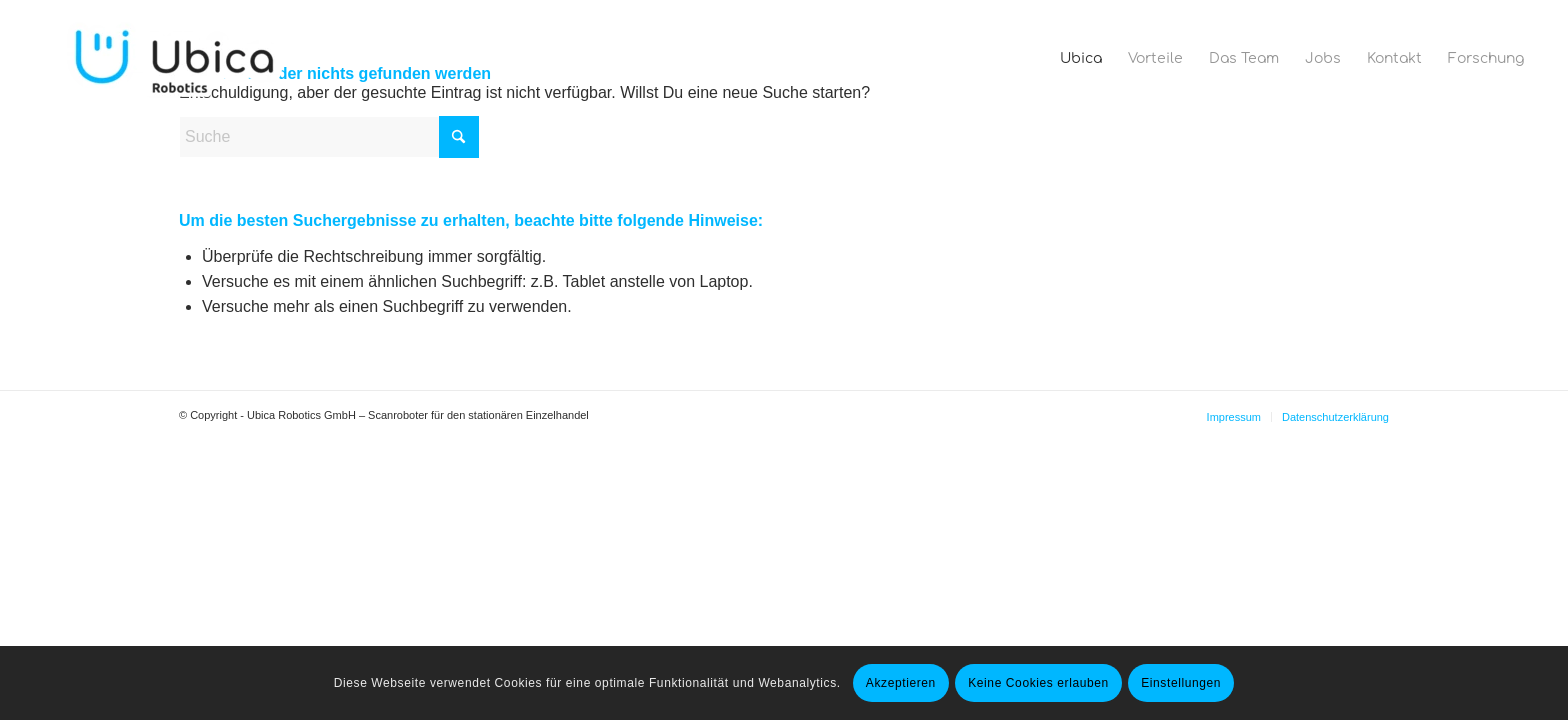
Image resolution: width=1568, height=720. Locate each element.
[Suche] (329, 137)
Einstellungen (1181, 683)
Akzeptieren (901, 683)
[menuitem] (1081, 59)
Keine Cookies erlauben (1038, 683)
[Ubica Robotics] (181, 59)
